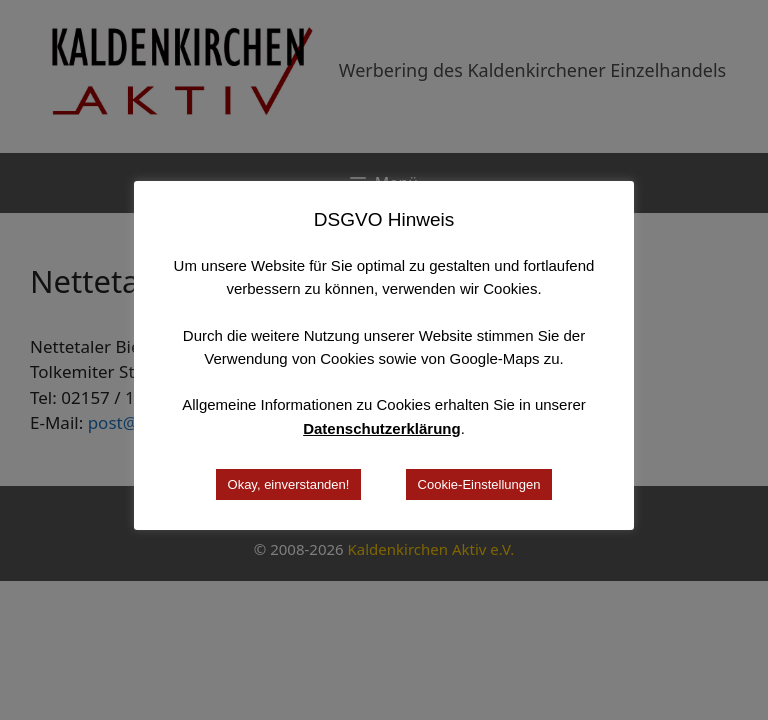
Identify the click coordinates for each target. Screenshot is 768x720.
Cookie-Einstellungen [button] (479, 484)
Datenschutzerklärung (382, 428)
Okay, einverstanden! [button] (289, 484)
